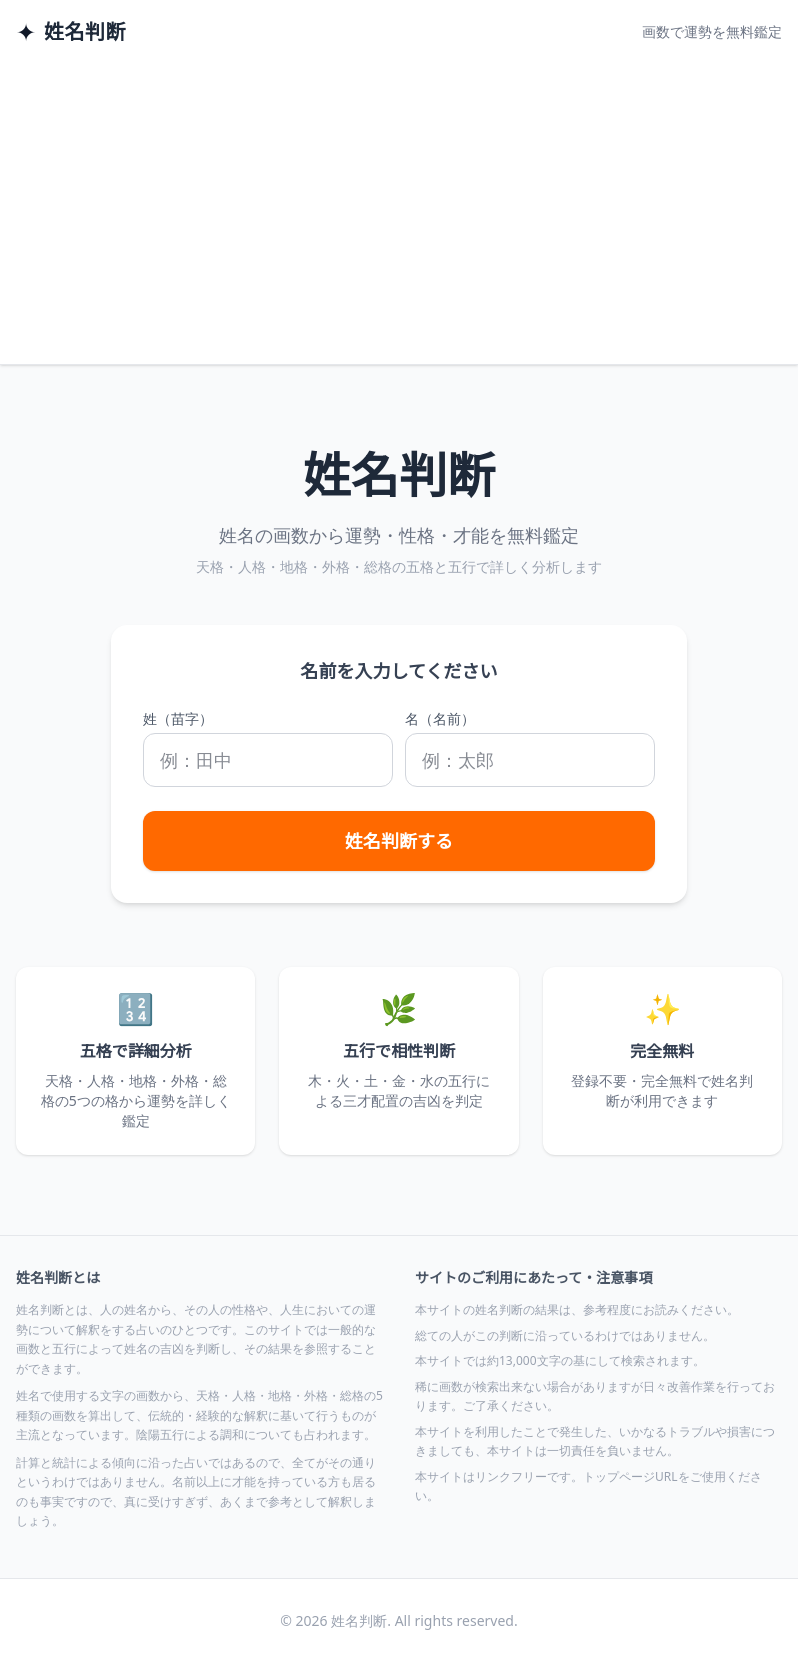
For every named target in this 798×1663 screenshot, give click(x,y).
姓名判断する (399, 841)
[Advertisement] (399, 214)
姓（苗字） (178, 718)
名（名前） (440, 718)
